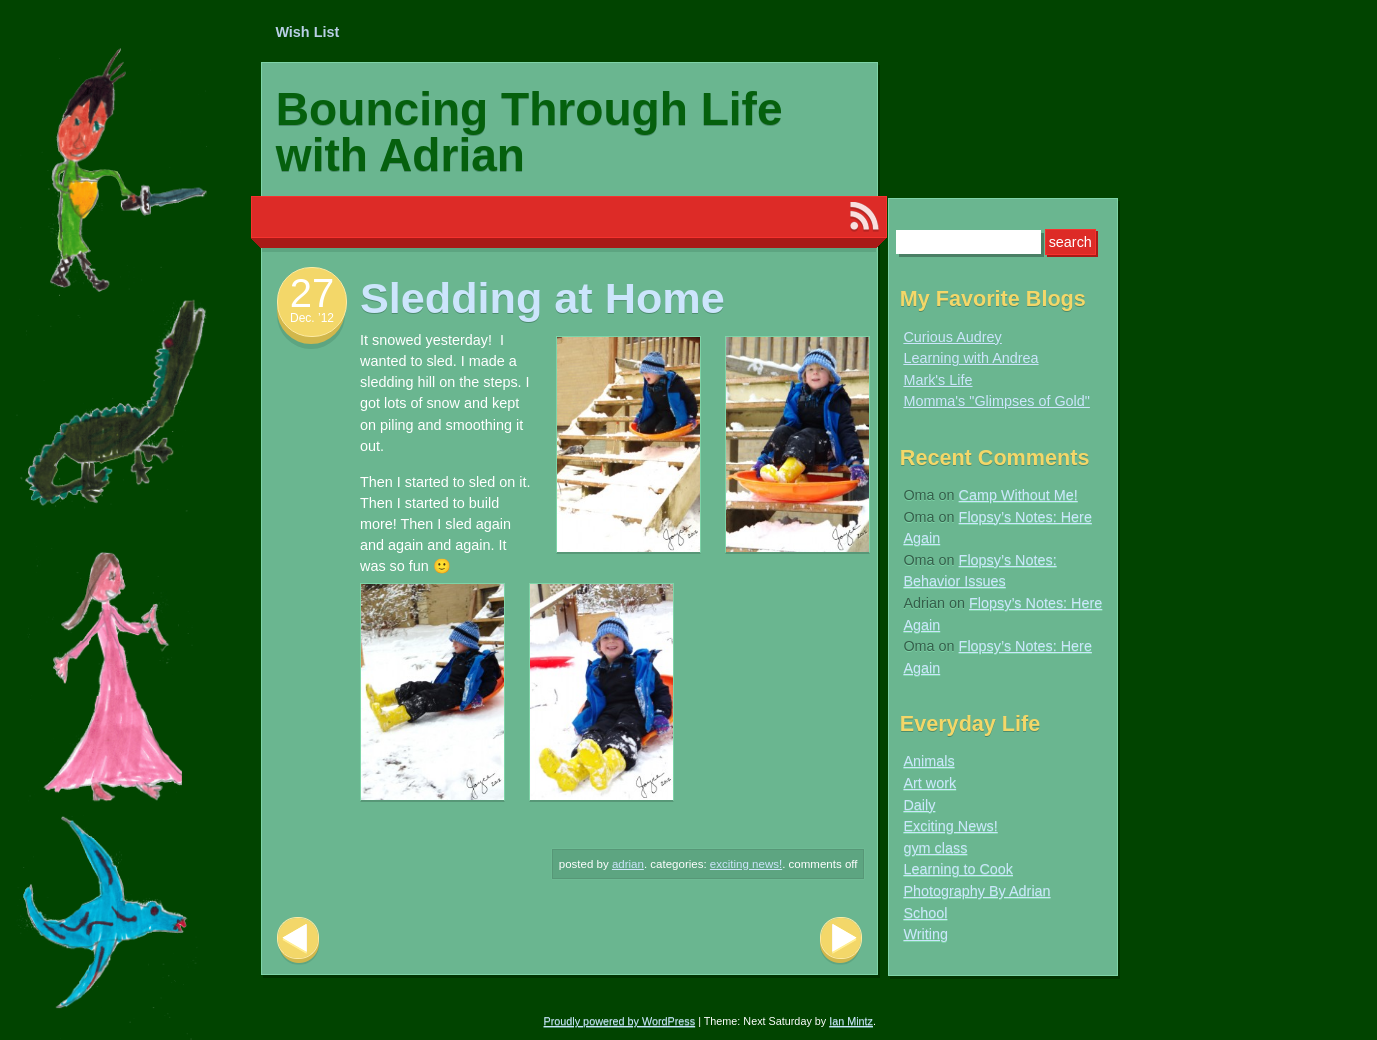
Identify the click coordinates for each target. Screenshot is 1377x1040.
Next (841, 940)
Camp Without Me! (1018, 495)
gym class (935, 848)
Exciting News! (746, 864)
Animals (928, 761)
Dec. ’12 (312, 318)
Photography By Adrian (976, 891)
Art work (929, 783)
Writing (925, 934)
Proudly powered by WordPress (620, 1021)
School (925, 913)
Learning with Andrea (970, 358)
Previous (298, 940)
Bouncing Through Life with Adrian (529, 132)
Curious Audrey (952, 337)
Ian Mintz (851, 1021)
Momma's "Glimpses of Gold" (996, 401)
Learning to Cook (958, 869)
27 (312, 293)
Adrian (628, 864)
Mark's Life (937, 380)
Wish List (307, 32)
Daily (919, 805)
